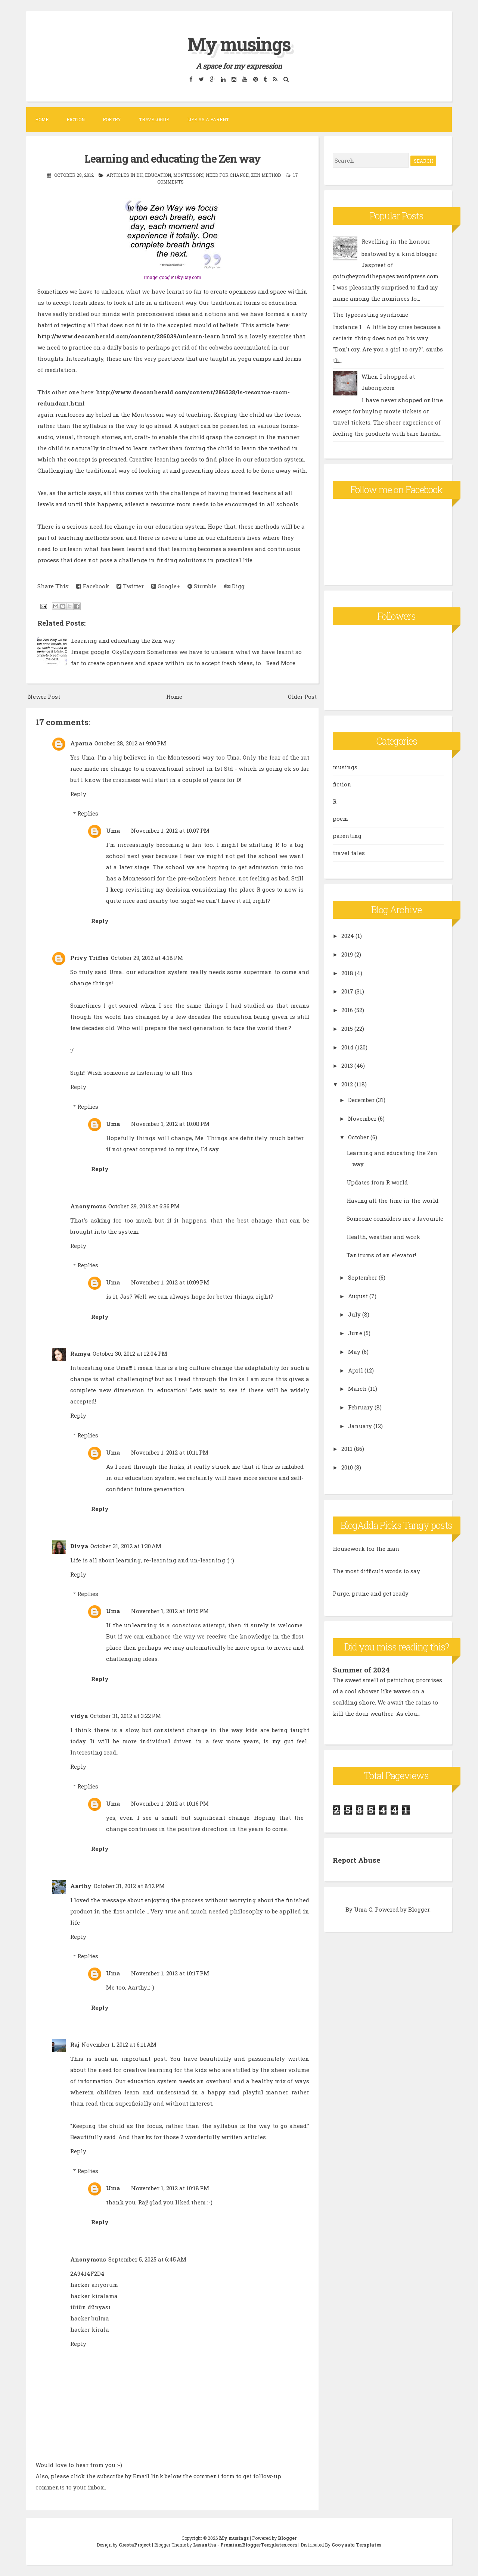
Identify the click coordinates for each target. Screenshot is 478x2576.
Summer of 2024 (363, 1669)
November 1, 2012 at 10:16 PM (170, 1803)
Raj (74, 2044)
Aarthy (80, 1886)
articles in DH (124, 175)
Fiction (75, 119)
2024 (347, 935)
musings (345, 767)
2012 (347, 1084)
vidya (79, 1715)
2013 (347, 1065)
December (361, 1100)
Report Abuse (358, 1859)
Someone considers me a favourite (395, 1218)
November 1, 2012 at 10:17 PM (170, 1973)
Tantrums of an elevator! (381, 1255)
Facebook (92, 586)
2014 (347, 1047)
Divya (79, 1546)
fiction (342, 784)
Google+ (165, 586)
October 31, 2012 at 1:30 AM (125, 1546)
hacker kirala (89, 2329)
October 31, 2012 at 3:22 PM (125, 1715)
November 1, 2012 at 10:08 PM (170, 1123)
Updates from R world (377, 1182)
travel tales (349, 853)
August (358, 1296)
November (362, 1118)
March (357, 1388)
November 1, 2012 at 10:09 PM (170, 1282)
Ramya (80, 1353)
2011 (347, 1448)
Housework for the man (366, 1548)
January (360, 1426)
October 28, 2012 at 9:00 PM (130, 743)
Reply (78, 794)
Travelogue (154, 119)
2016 (347, 1010)
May (354, 1351)
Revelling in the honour (395, 241)
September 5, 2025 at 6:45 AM (147, 2259)
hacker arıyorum (94, 2284)
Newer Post (44, 696)
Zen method (266, 175)
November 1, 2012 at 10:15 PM (170, 1611)
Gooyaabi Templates (356, 2545)
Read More (280, 663)
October (358, 1137)
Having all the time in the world (392, 1200)
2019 (347, 954)
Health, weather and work (383, 1236)
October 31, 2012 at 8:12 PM (129, 1886)
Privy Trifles (89, 957)
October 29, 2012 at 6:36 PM (144, 1206)
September (362, 1277)
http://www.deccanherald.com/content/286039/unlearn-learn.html (136, 336)
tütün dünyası (90, 2307)
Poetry (112, 119)
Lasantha (204, 2545)
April (355, 1370)
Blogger (418, 1909)
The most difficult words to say (376, 1571)
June (355, 1333)
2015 (347, 1028)
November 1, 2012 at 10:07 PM (170, 830)
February (360, 1407)
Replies (87, 813)
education (158, 175)
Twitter (130, 586)
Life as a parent (208, 119)
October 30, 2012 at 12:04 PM (130, 1353)
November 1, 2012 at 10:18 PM (170, 2188)
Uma (113, 830)
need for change (227, 175)
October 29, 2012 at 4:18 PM (147, 957)
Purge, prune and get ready (371, 1593)
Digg (234, 586)
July (354, 1314)
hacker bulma (89, 2318)
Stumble (202, 586)
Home (42, 119)
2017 (347, 991)
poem (340, 818)
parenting (347, 835)
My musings (239, 42)
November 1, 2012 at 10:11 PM (169, 1452)
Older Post (302, 696)
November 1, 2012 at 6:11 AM (118, 2044)
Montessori (188, 175)
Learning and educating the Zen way (172, 158)
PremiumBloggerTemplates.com (258, 2545)
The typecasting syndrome (370, 314)
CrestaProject (135, 2545)
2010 (347, 1467)
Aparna (81, 743)
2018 (347, 973)
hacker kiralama (94, 2296)
